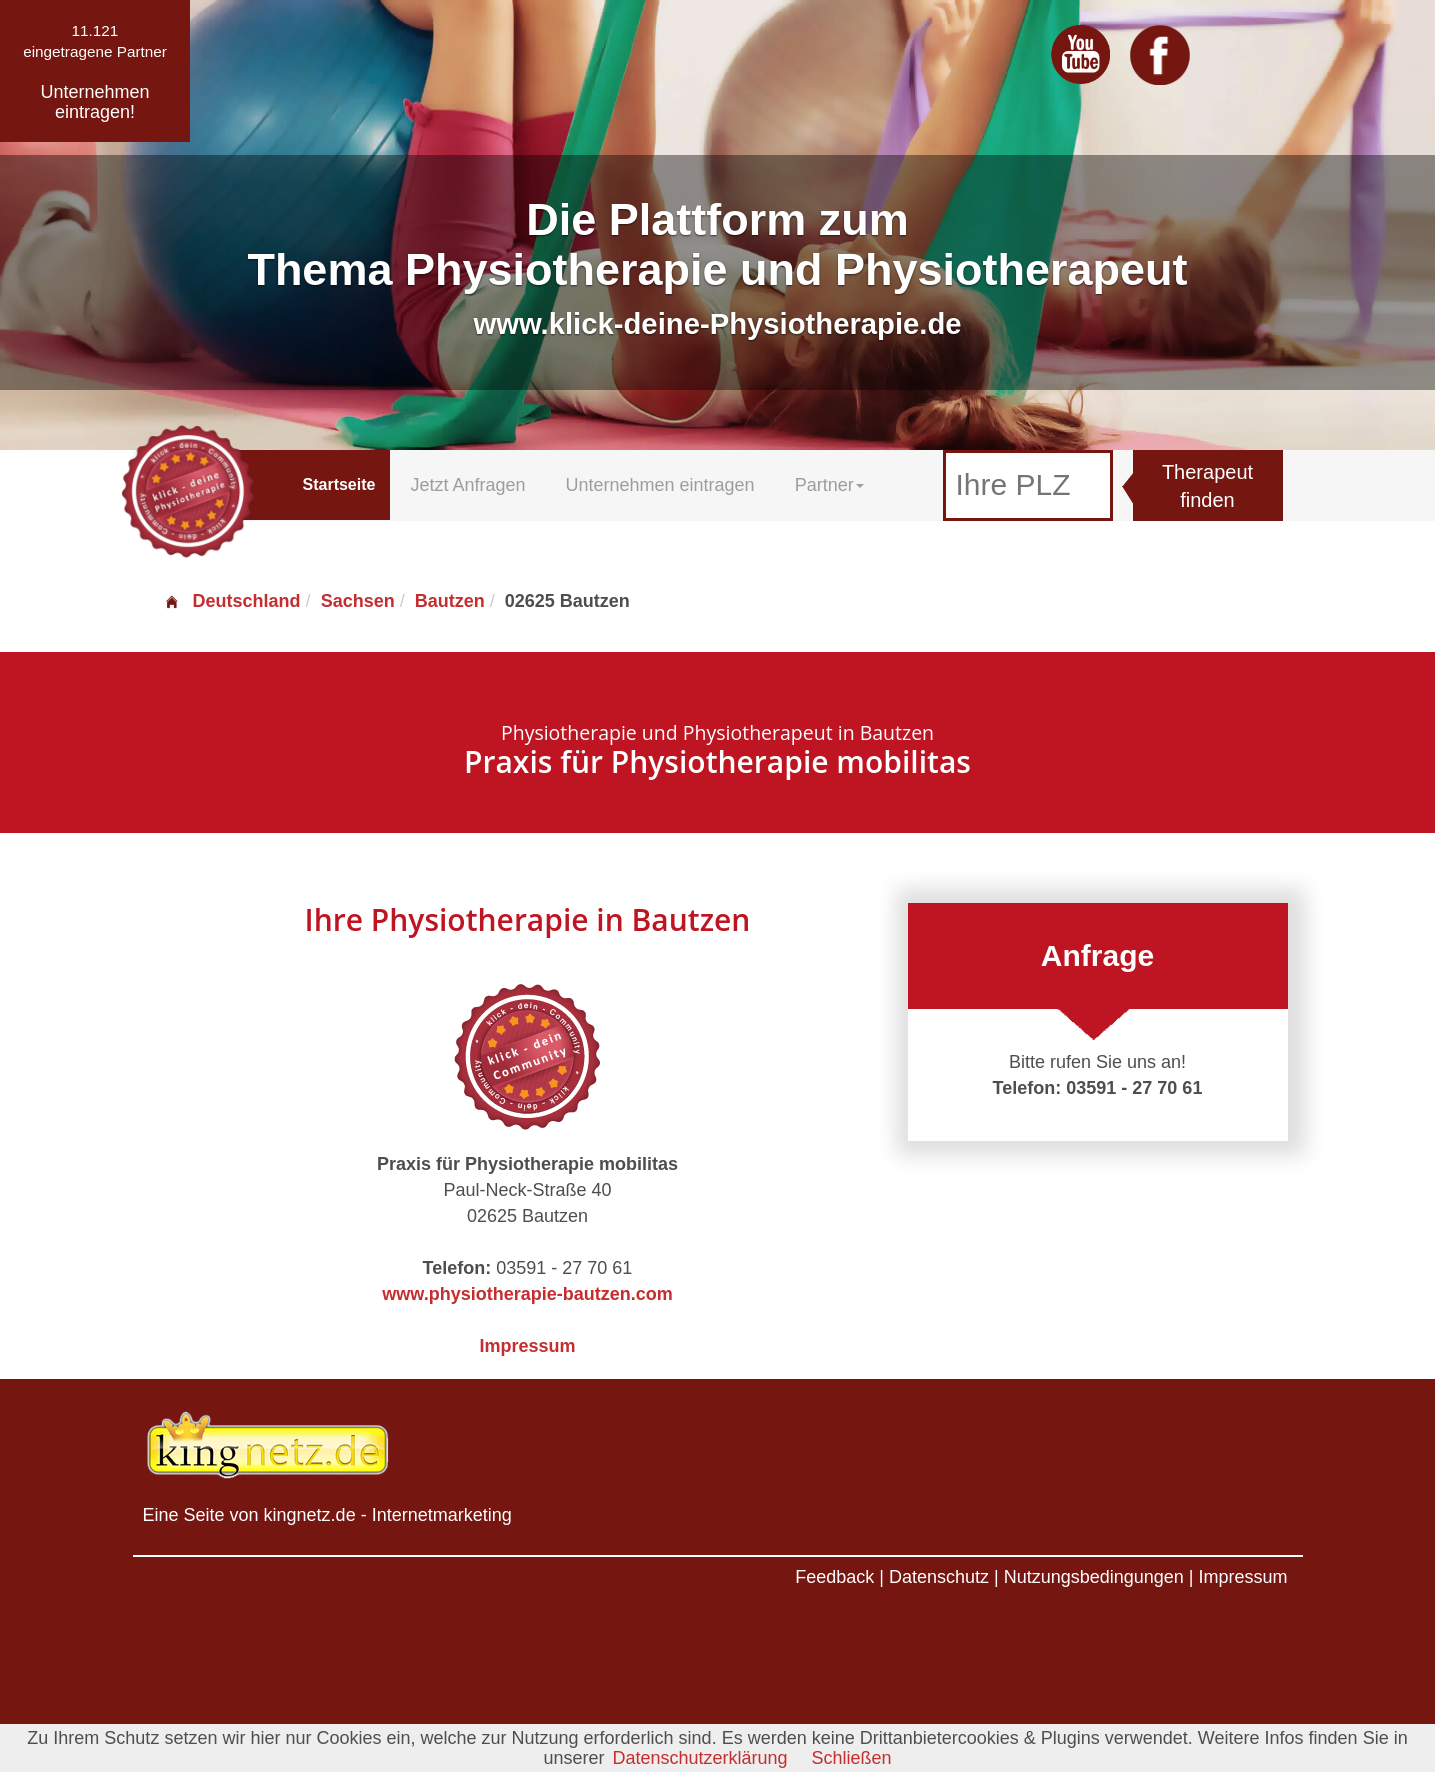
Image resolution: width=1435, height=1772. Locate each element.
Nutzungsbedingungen (1094, 1577)
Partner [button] (829, 485)
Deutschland (232, 601)
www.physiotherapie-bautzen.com (527, 1294)
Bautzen (450, 601)
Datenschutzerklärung (699, 1758)
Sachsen (358, 601)
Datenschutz (939, 1577)
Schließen (852, 1758)
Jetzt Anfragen (467, 485)
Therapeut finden (1207, 486)
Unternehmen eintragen (660, 485)
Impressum (527, 1346)
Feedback (834, 1577)
